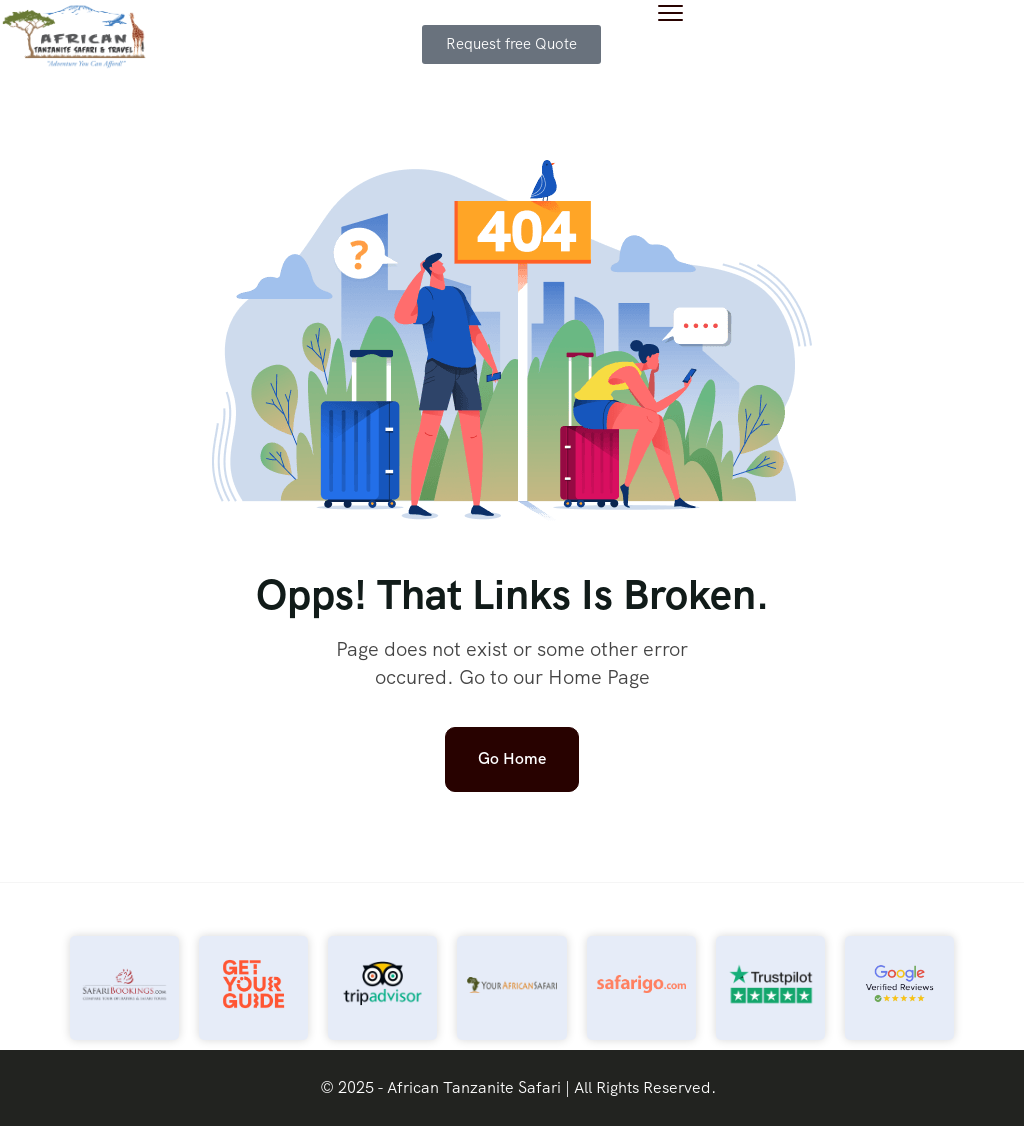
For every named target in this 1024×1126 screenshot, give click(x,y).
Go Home (512, 758)
